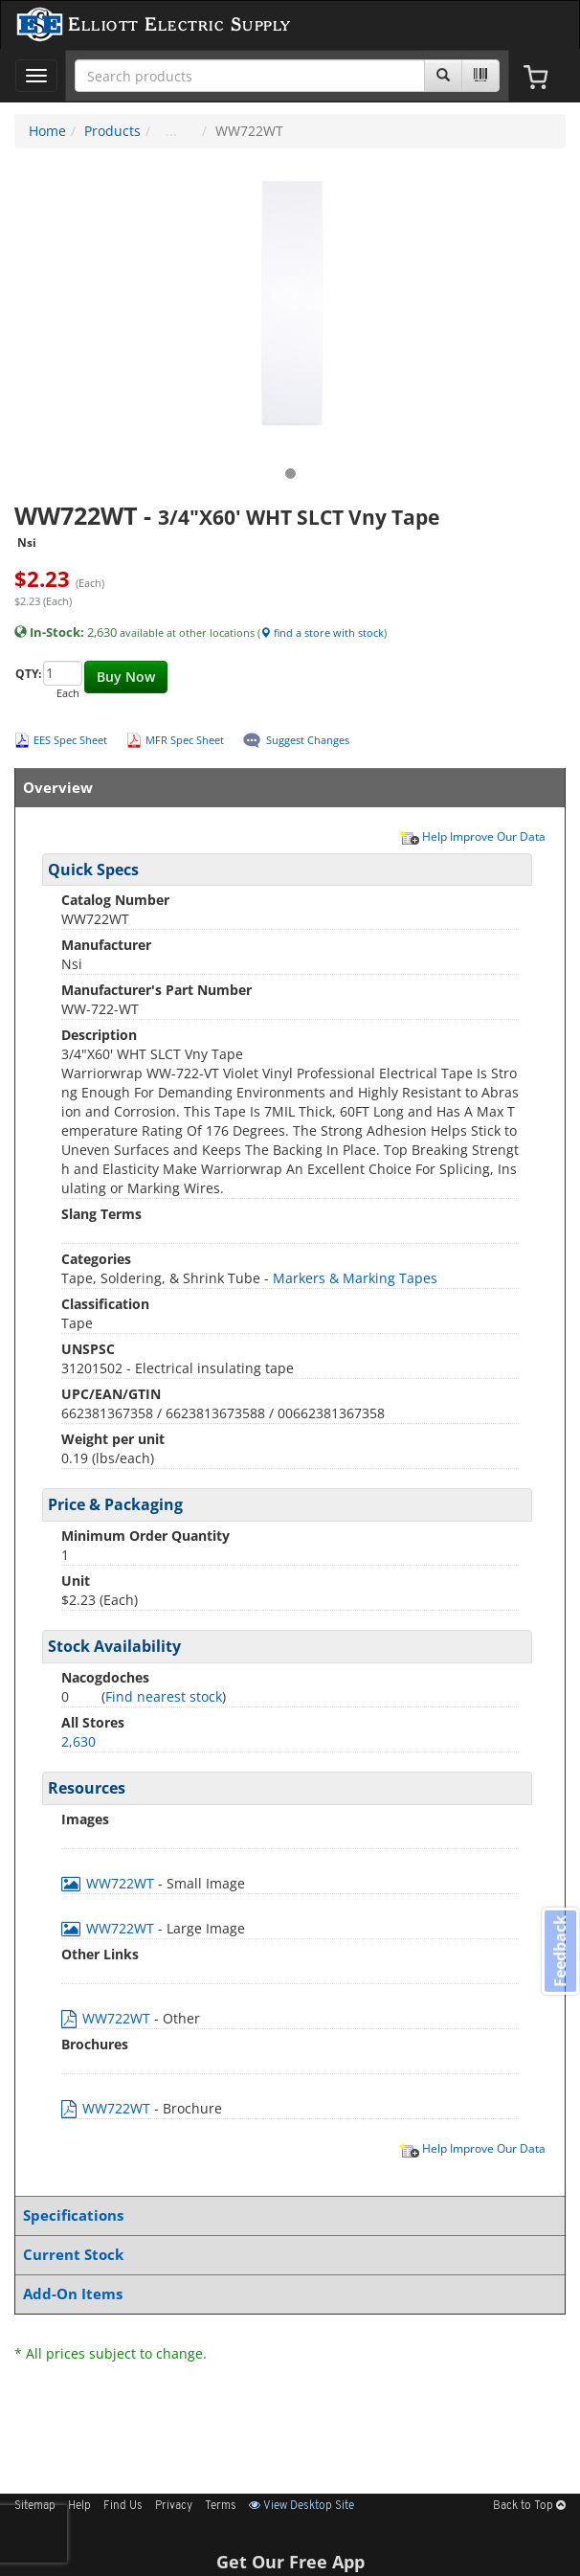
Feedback (559, 1950)
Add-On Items (286, 2294)
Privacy (173, 2506)
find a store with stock (322, 632)
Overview (286, 788)
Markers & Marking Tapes (355, 1278)
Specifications (286, 2215)
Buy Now (126, 676)
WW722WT (109, 1883)
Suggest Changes (307, 740)
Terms (220, 2506)
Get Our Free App (290, 2561)
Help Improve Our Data (472, 836)
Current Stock (286, 2255)
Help (79, 2506)
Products (112, 131)
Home (47, 131)
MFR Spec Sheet (184, 740)
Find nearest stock (163, 1696)
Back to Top (529, 2506)
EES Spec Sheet (70, 740)
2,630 (78, 1741)
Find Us (123, 2506)
